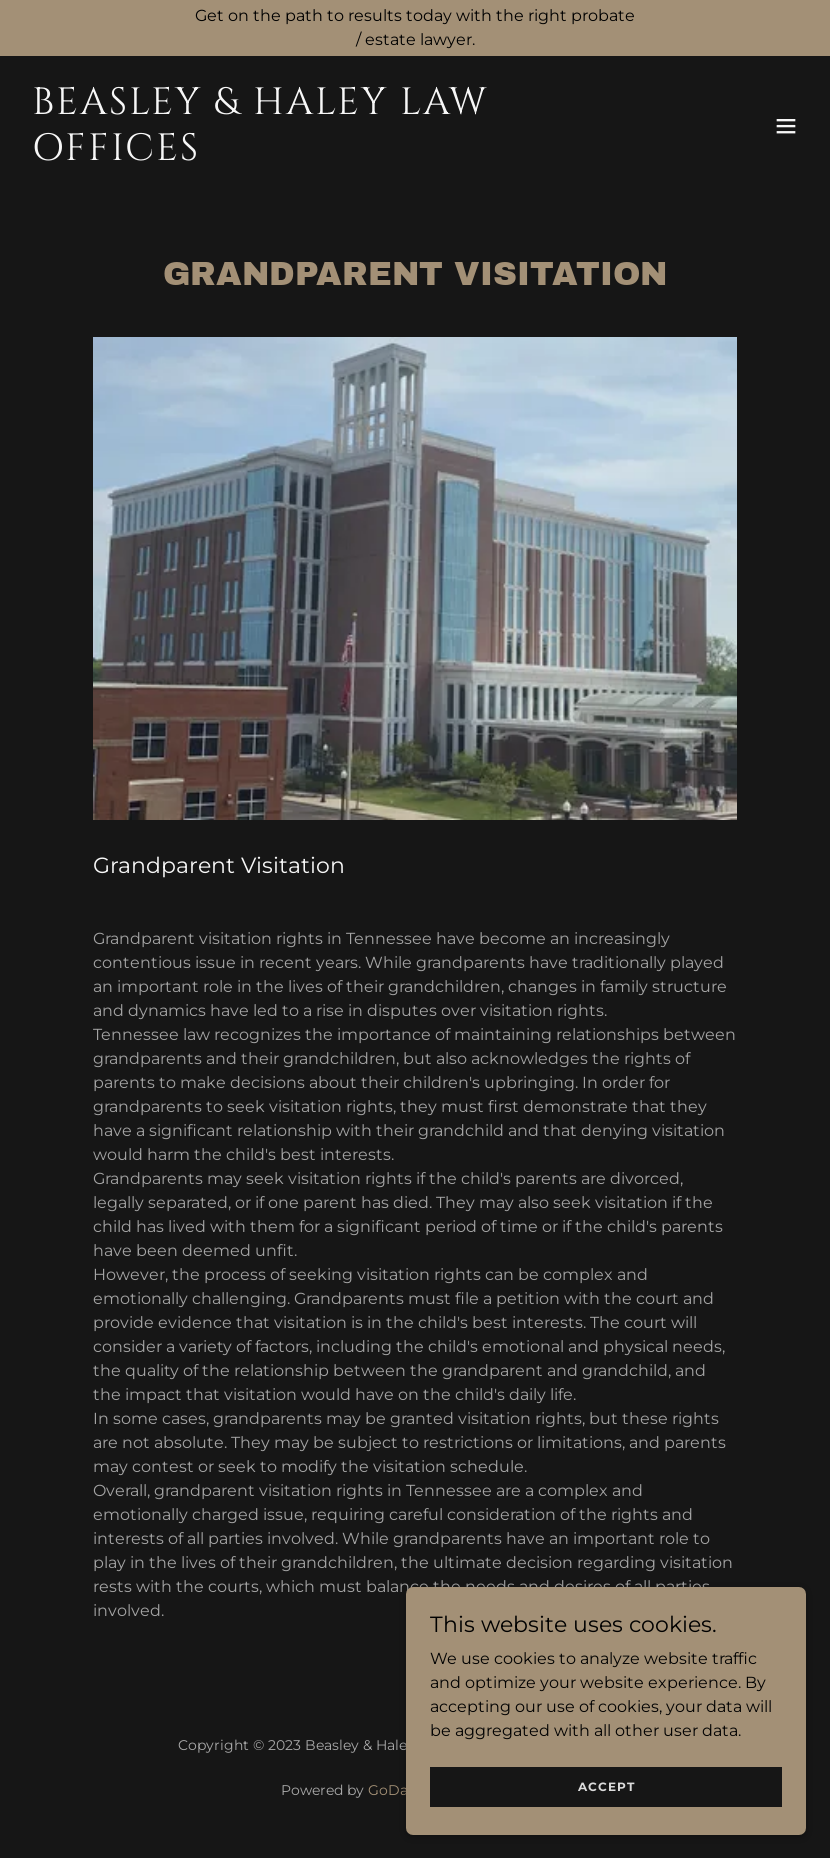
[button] (786, 126)
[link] (297, 154)
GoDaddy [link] (401, 1790)
